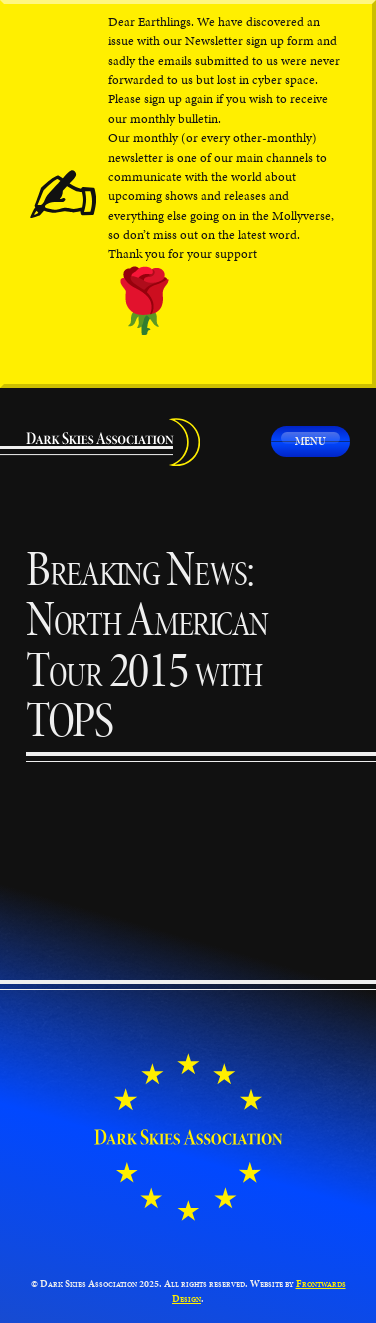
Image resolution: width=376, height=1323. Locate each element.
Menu (310, 440)
